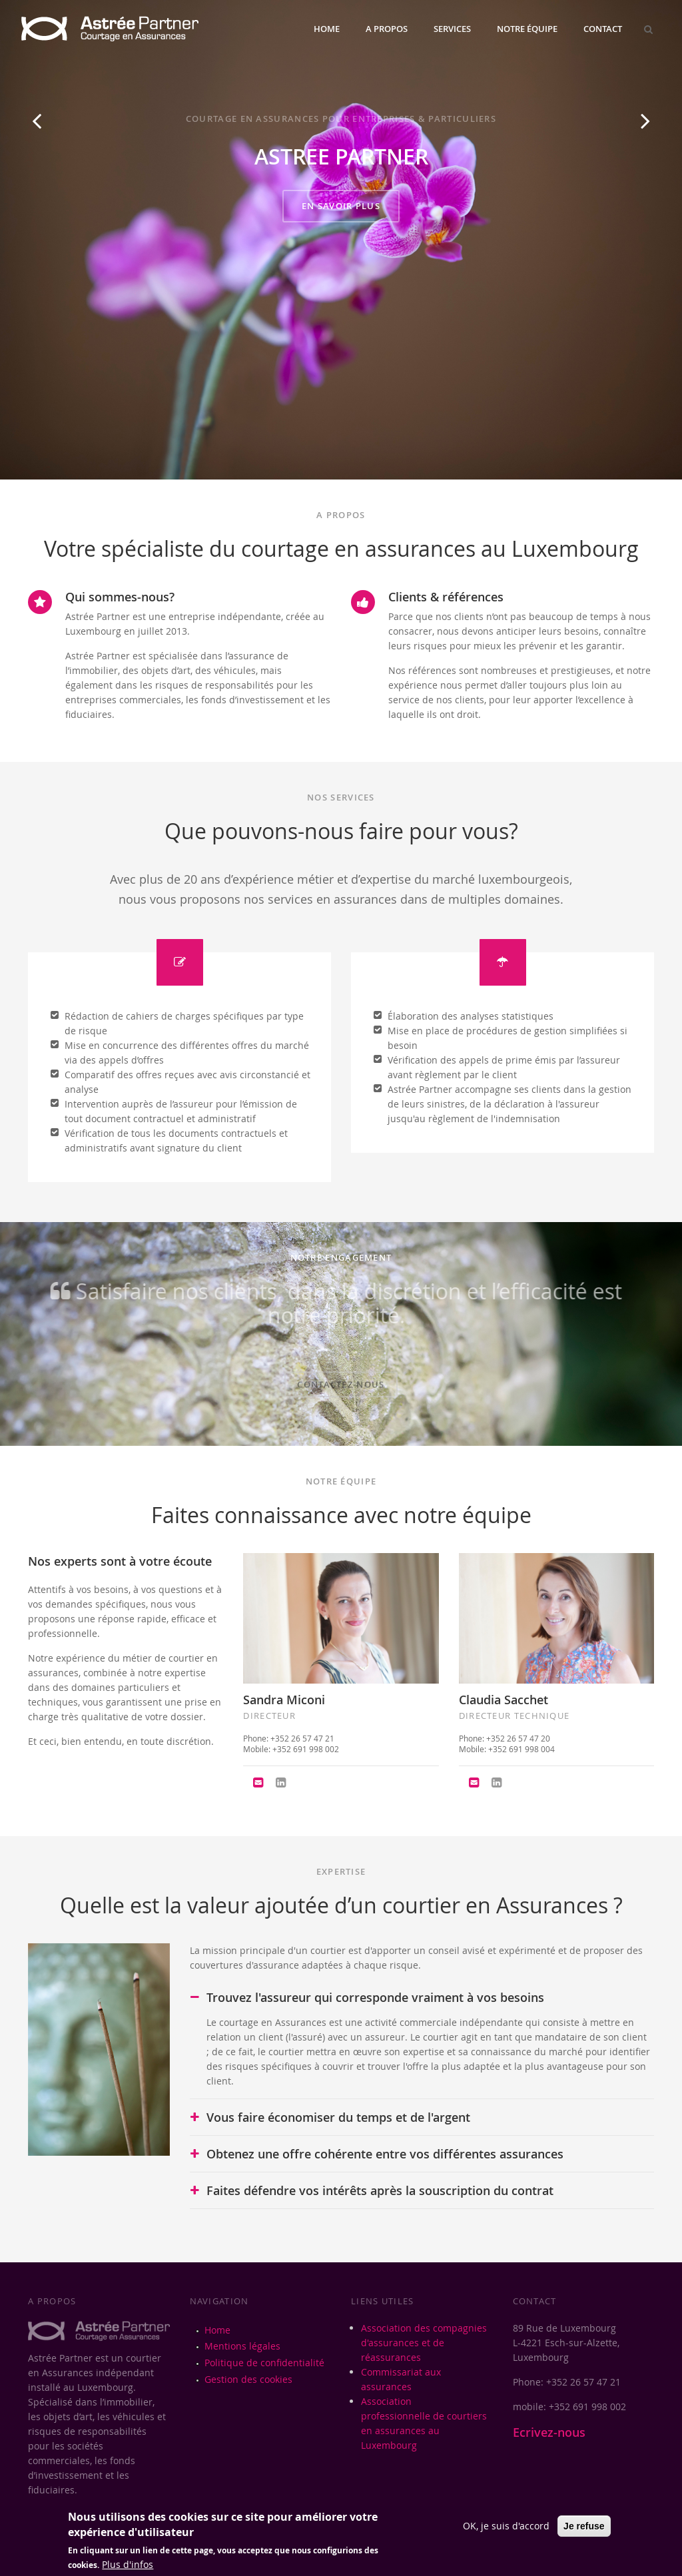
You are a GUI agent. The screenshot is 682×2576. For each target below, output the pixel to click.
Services (452, 29)
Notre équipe (527, 29)
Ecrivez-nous (549, 2432)
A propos (387, 29)
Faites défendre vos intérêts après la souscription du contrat (379, 2190)
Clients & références (446, 597)
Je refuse (583, 2526)
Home (327, 29)
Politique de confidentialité (264, 2362)
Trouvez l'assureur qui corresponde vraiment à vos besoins (375, 1997)
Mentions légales (242, 2346)
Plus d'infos (127, 2564)
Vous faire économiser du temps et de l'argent (338, 2117)
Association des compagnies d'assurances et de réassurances (424, 2343)
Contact (602, 29)
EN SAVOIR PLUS (341, 206)
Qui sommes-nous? (119, 597)
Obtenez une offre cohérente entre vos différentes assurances (384, 2154)
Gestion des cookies (248, 2379)
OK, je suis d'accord (506, 2525)
